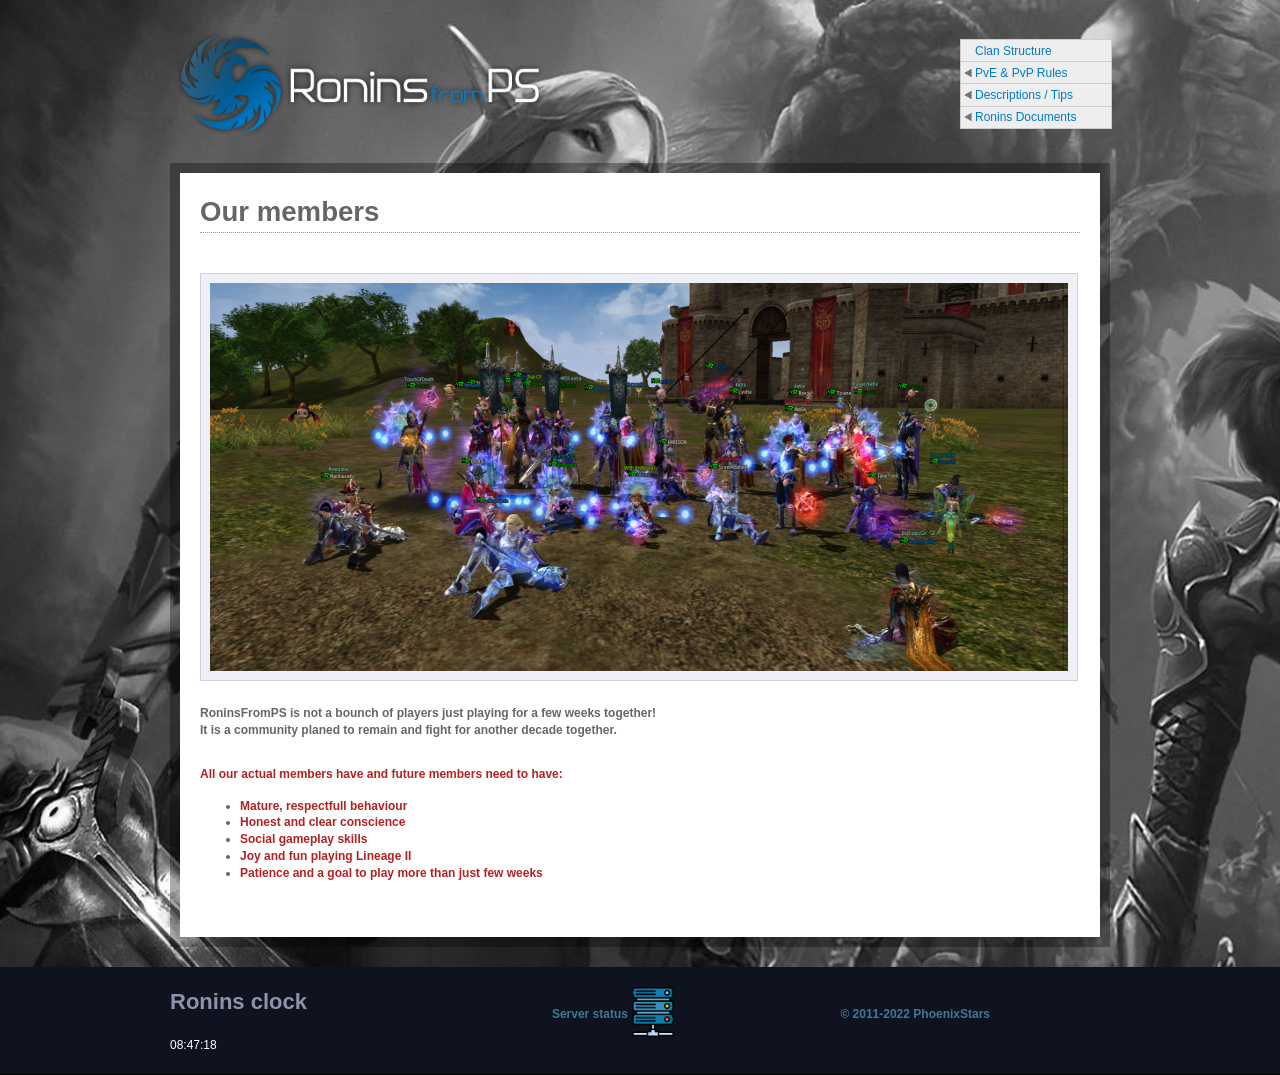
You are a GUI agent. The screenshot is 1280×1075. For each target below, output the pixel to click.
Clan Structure (1013, 51)
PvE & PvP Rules (1021, 73)
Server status (590, 1014)
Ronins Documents (1025, 117)
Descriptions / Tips (1024, 95)
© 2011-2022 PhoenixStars (915, 1014)
